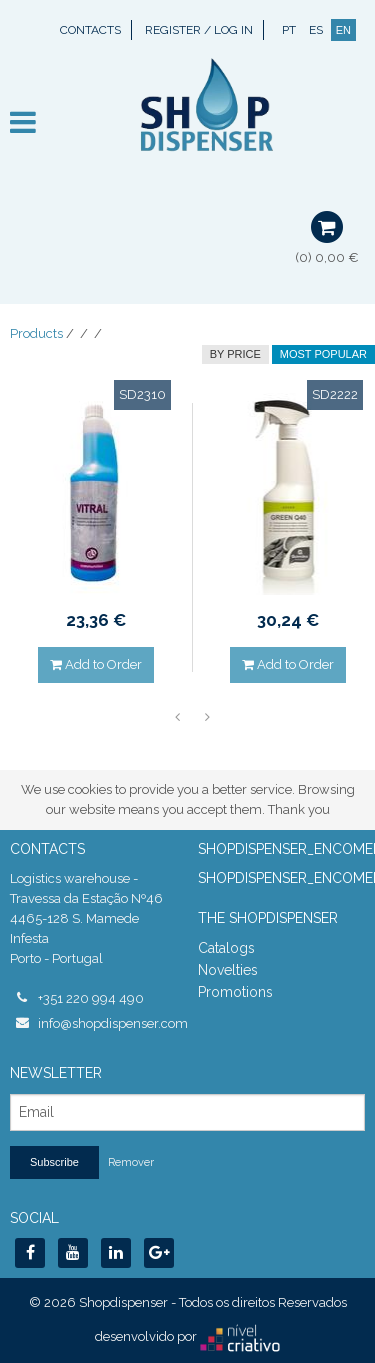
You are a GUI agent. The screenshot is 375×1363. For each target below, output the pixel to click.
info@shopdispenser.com (108, 1023)
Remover (131, 1162)
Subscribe (54, 1162)
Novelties (228, 970)
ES (316, 30)
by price (235, 354)
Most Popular (323, 354)
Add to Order (96, 664)
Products (36, 333)
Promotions (235, 992)
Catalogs (226, 948)
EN (343, 30)
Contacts (90, 30)
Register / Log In (199, 30)
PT (289, 30)
